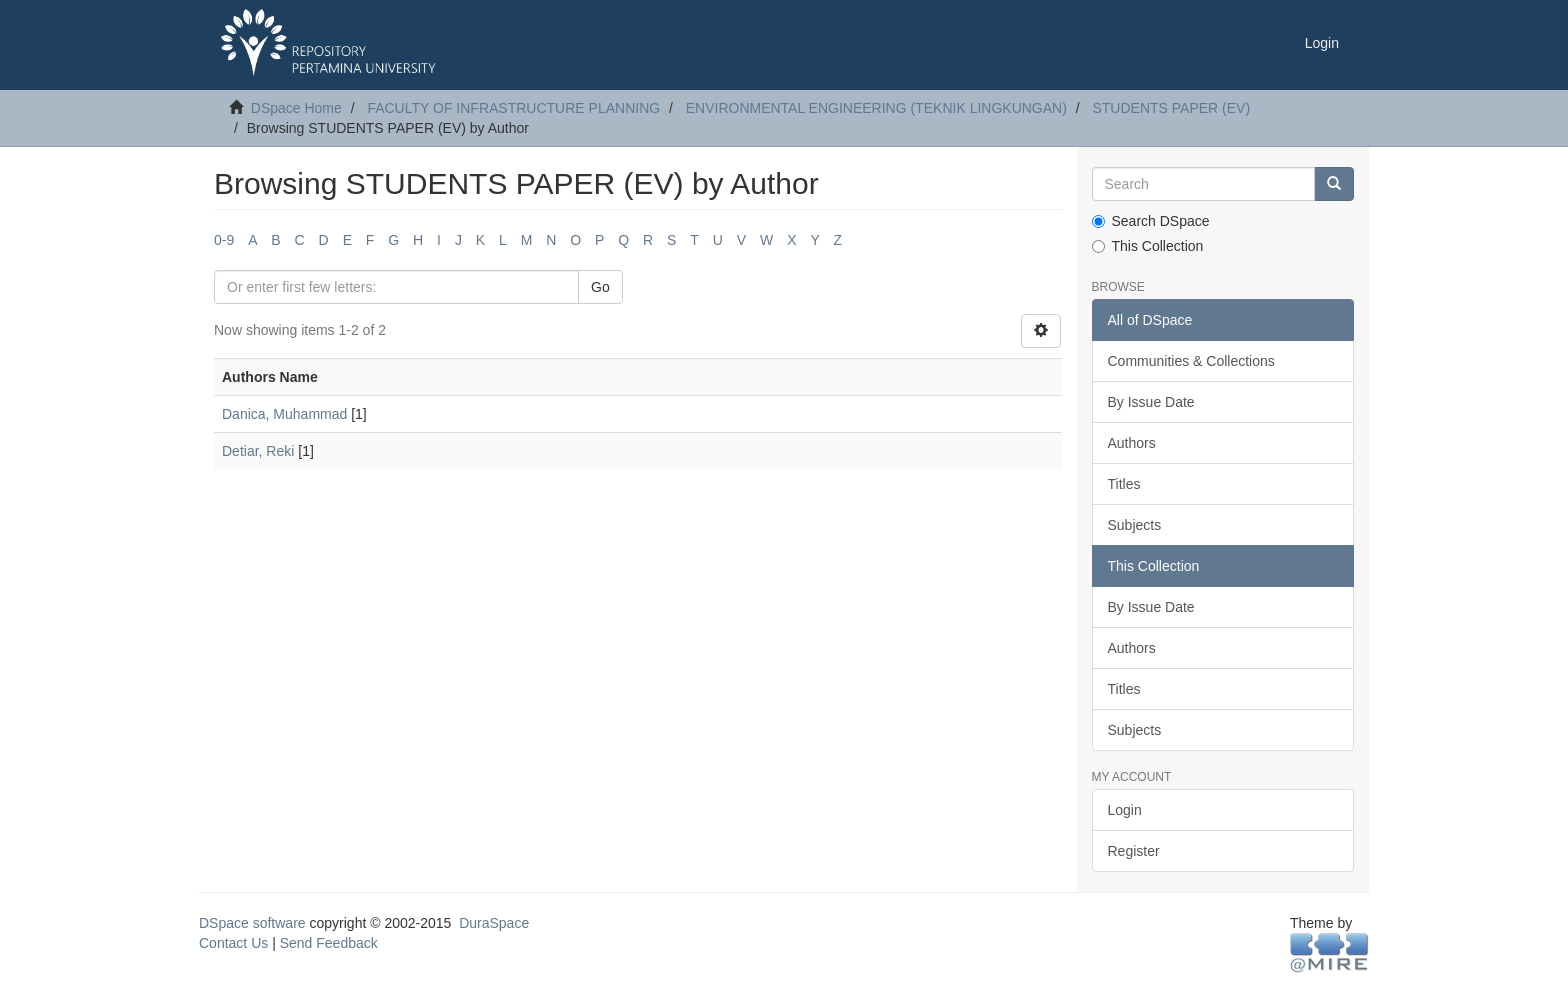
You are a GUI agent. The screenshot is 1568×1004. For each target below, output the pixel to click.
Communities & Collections (1191, 361)
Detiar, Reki (258, 451)
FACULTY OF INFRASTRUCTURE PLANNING (513, 108)
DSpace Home (296, 108)
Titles (1124, 484)
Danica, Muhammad (284, 414)
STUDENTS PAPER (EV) (1171, 108)
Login (1125, 810)
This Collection (1148, 246)
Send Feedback (329, 943)
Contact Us (233, 943)
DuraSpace (494, 923)
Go (600, 287)
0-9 (224, 240)
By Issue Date (1151, 402)
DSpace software (252, 923)
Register (1134, 851)
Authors (1132, 443)
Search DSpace (1151, 221)
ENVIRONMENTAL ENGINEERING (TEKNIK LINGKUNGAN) (876, 108)
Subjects (1135, 525)
